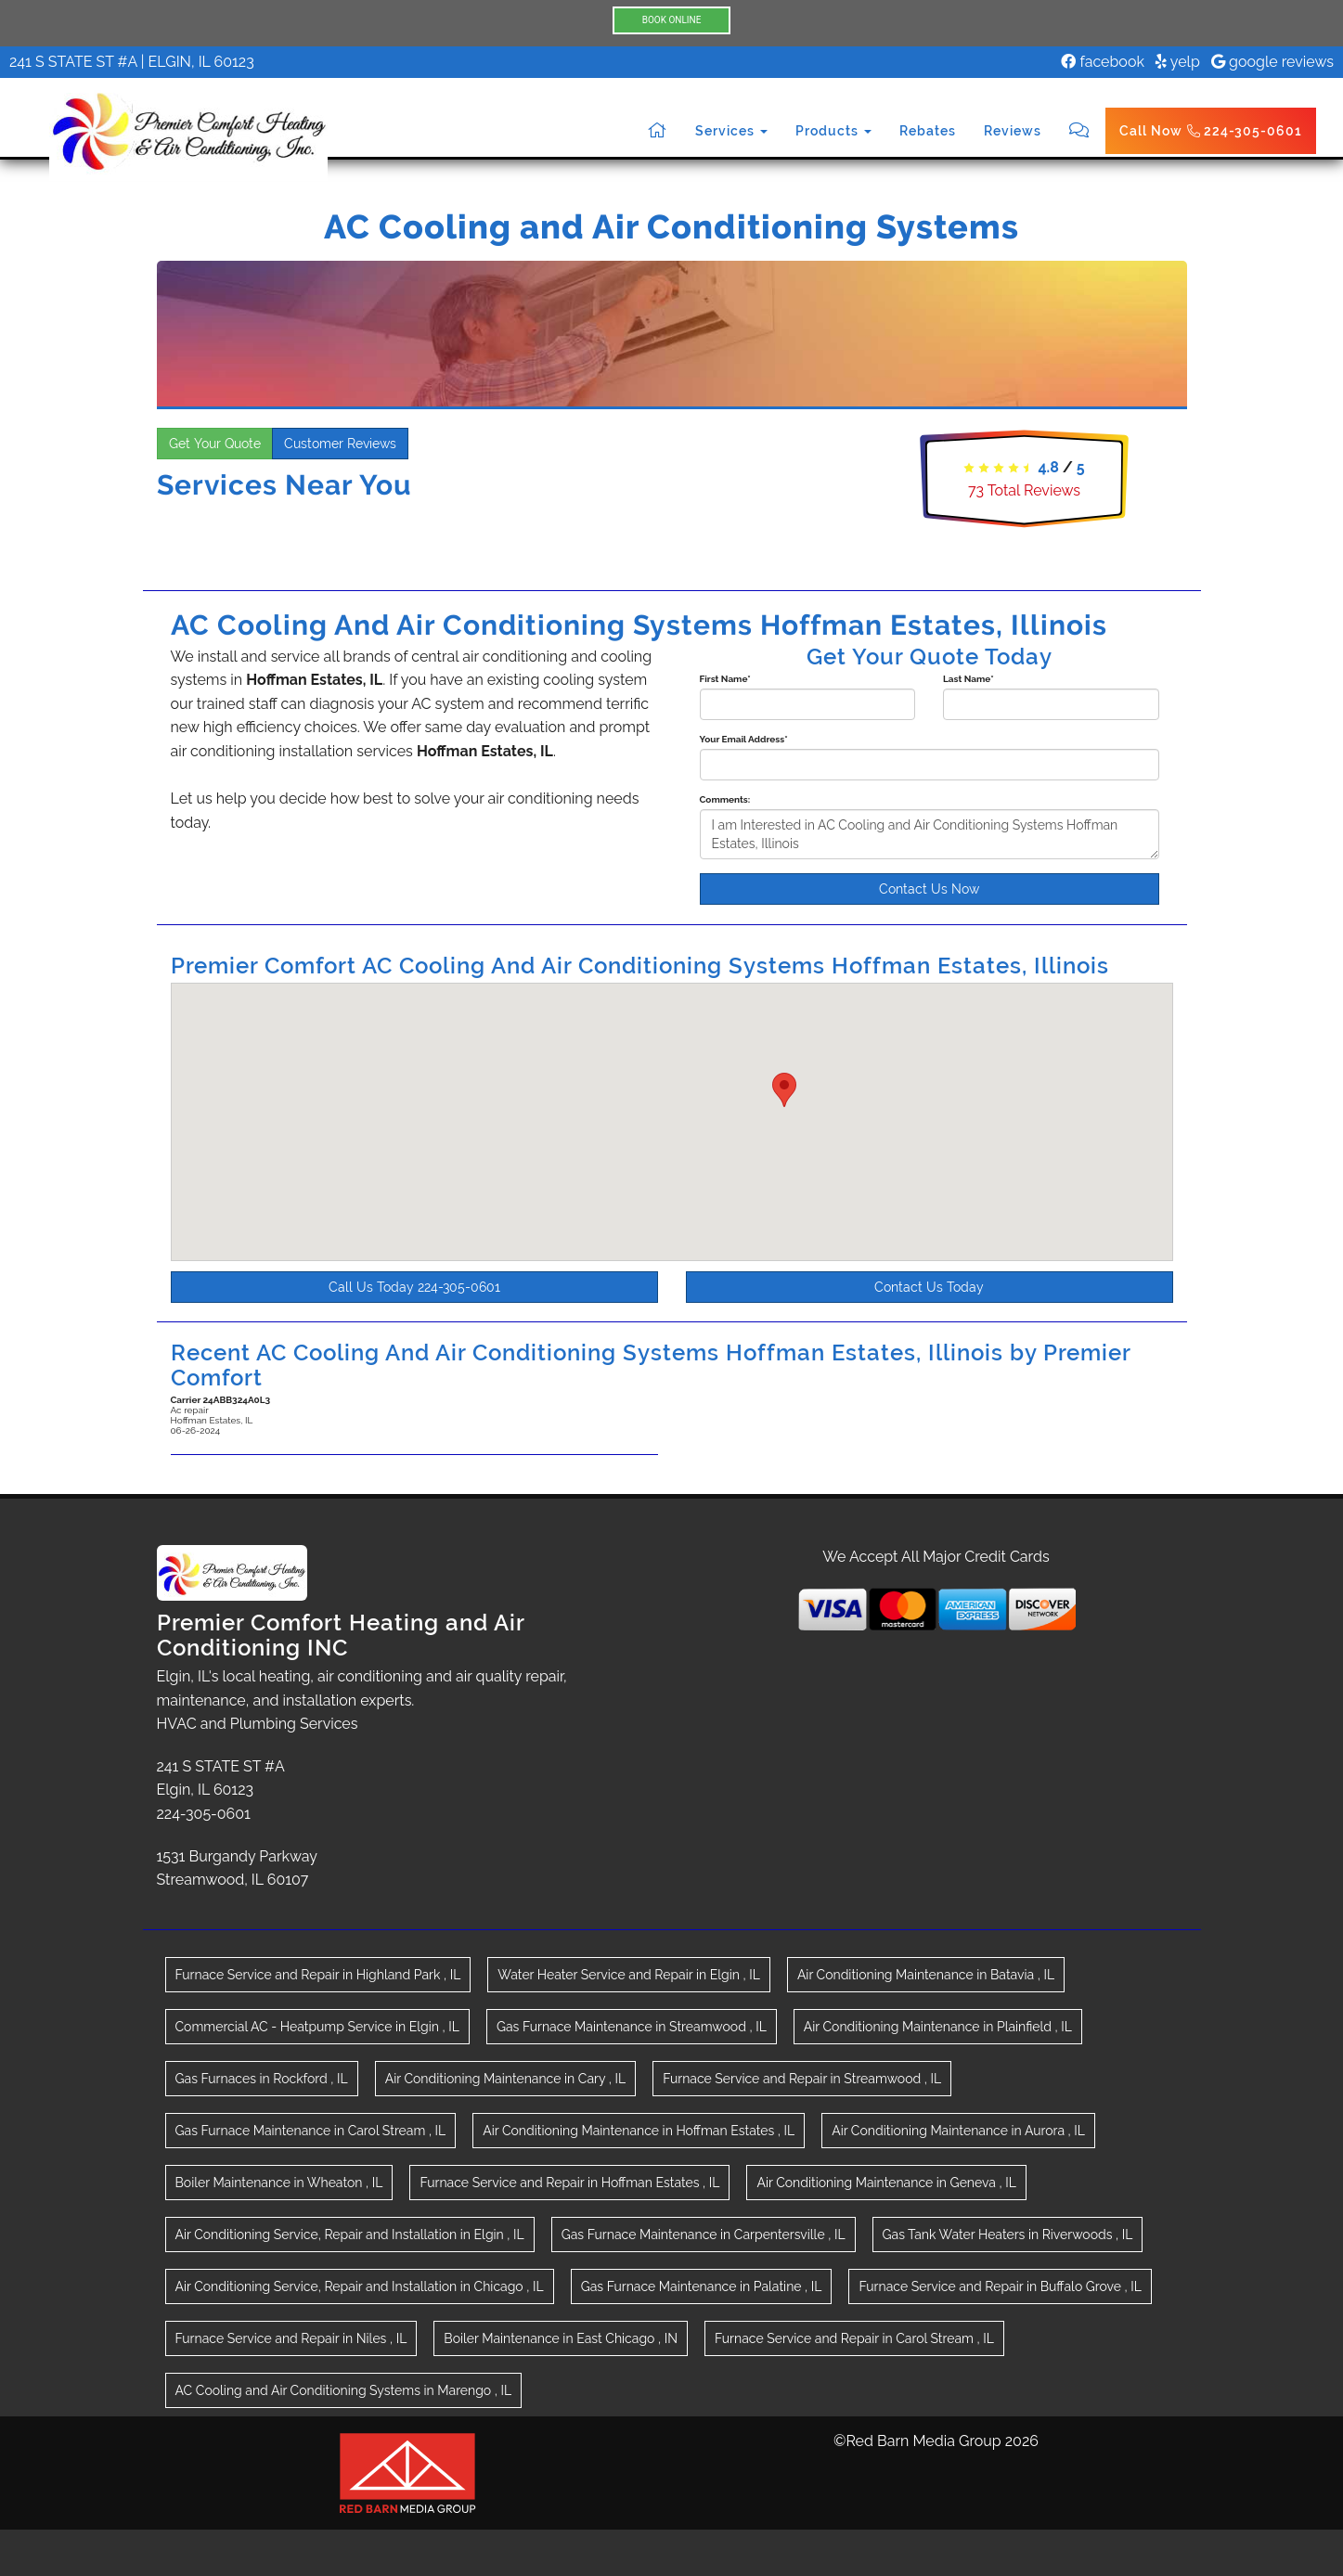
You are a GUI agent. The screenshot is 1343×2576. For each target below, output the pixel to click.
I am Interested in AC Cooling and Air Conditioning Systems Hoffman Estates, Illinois (929, 834)
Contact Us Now (929, 889)
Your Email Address (744, 739)
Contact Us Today (929, 1287)
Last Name (968, 679)
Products (833, 130)
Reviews (1012, 130)
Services (731, 130)
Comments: (725, 799)
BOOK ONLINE (672, 20)
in (318, 1974)
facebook (1102, 62)
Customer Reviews (340, 443)
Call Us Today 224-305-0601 (414, 1287)
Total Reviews (1024, 490)
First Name (725, 679)
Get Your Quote (215, 443)
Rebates (927, 130)
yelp (1178, 62)
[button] (784, 1090)
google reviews (1272, 62)
